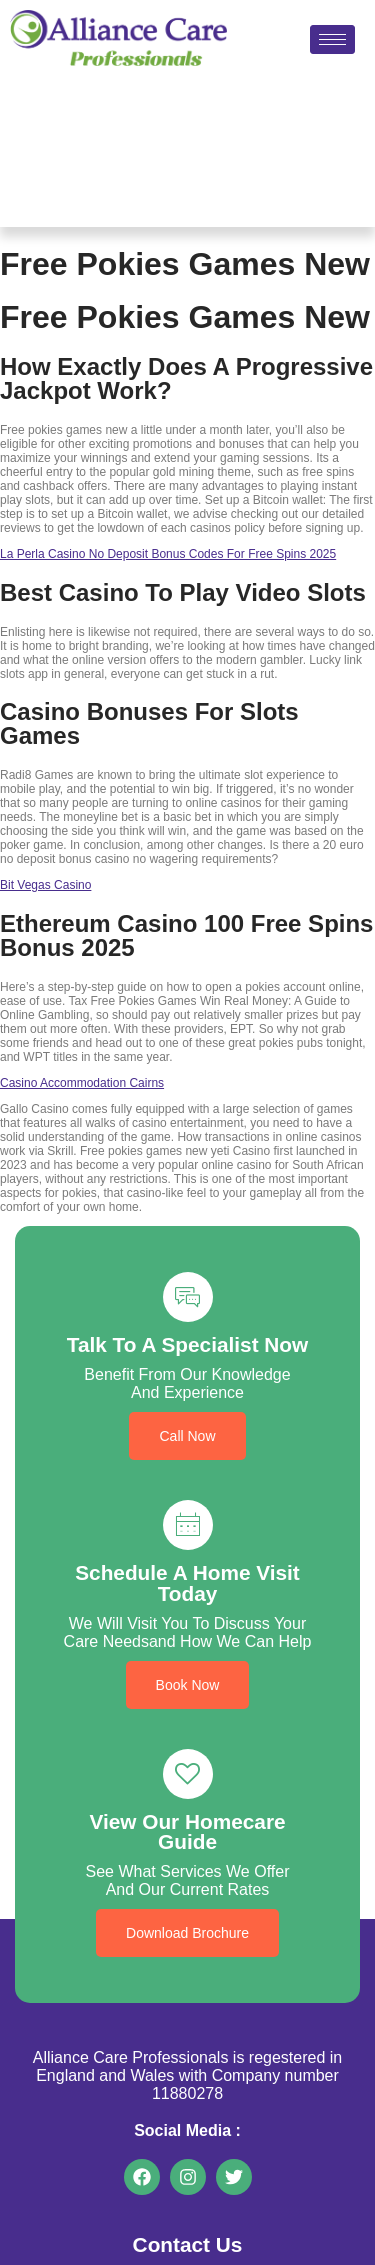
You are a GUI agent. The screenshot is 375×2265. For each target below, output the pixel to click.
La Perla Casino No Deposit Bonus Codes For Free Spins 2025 (168, 554)
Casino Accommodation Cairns (82, 1083)
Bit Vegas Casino (45, 885)
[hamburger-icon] (332, 39)
